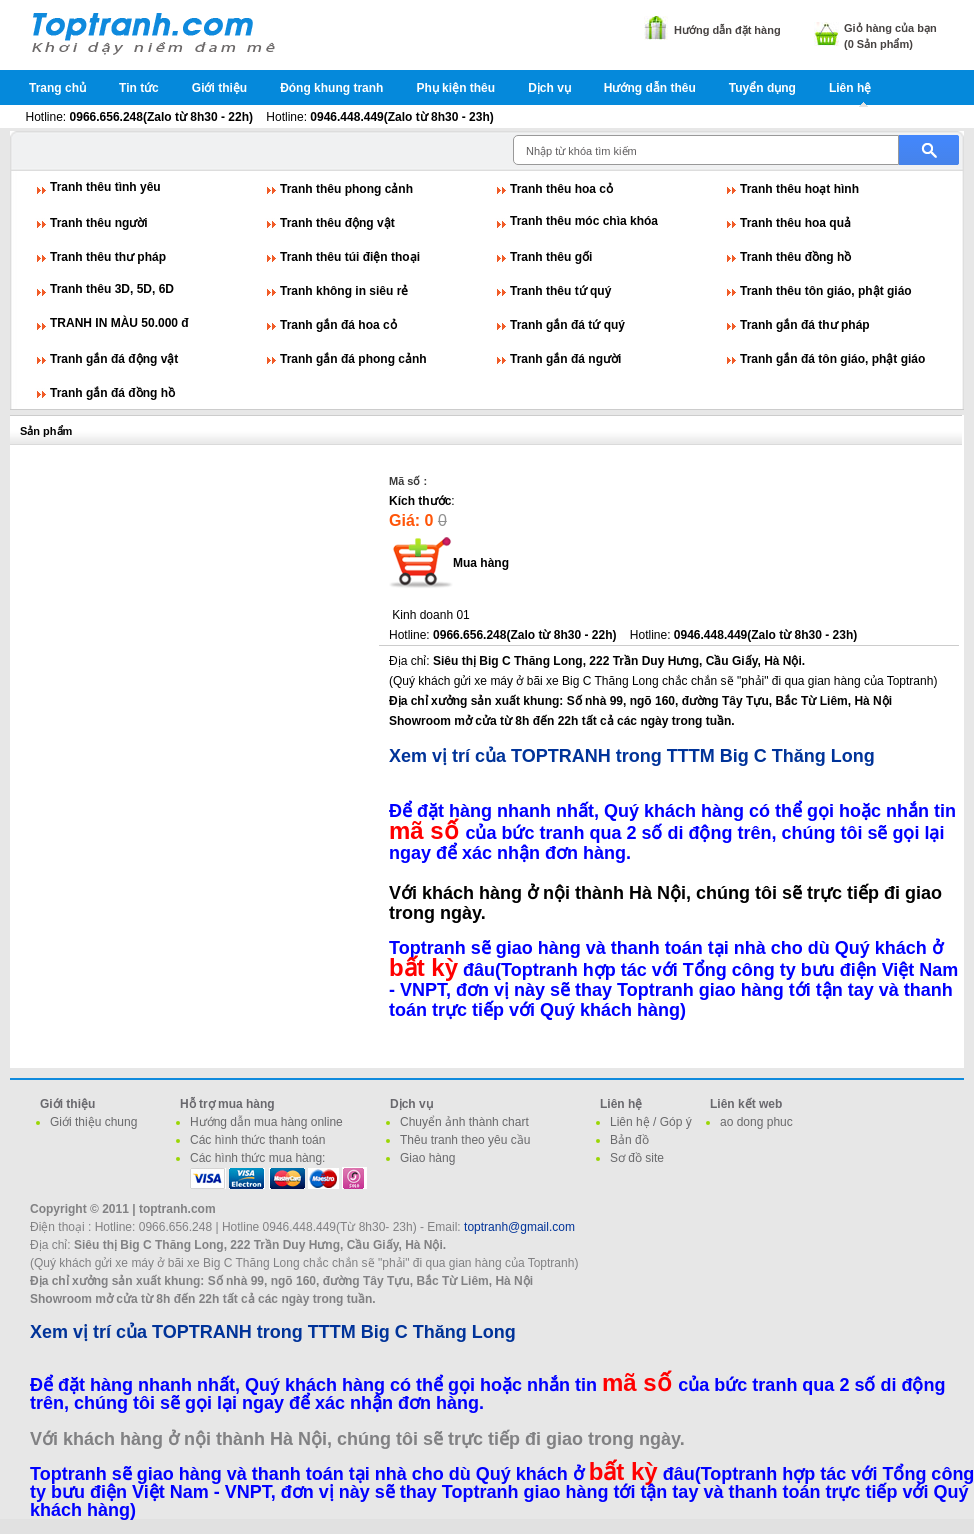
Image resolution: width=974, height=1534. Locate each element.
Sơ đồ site (637, 1158)
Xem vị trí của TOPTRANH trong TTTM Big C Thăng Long (632, 756)
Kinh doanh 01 (430, 615)
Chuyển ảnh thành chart (464, 1122)
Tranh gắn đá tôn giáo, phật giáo (832, 359)
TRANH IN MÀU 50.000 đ (119, 323)
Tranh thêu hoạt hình (799, 189)
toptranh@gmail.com (519, 1227)
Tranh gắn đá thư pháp (805, 325)
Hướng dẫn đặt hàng (727, 30)
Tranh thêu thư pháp (108, 257)
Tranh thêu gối (551, 257)
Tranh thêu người (99, 223)
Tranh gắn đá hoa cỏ (338, 325)
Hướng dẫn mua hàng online (266, 1122)
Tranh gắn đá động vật (114, 359)
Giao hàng (427, 1158)
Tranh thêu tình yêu (105, 187)
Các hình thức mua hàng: (257, 1158)
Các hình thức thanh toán (257, 1140)
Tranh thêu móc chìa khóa (584, 221)
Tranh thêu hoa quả (795, 223)
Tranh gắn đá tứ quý (567, 325)
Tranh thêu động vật (337, 223)
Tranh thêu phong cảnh (346, 189)
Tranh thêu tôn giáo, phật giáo (826, 291)
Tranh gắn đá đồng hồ (112, 393)
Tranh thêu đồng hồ (795, 257)
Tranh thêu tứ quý (560, 291)
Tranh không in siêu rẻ (344, 291)
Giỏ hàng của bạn (890, 28)
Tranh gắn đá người (565, 359)
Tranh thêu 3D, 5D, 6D (112, 289)
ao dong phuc (756, 1122)
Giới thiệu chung (93, 1122)
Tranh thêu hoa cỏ (561, 189)
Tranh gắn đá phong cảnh (353, 359)
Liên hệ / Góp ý (651, 1122)
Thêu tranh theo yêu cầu (465, 1140)
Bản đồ (629, 1140)
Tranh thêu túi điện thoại (350, 257)
